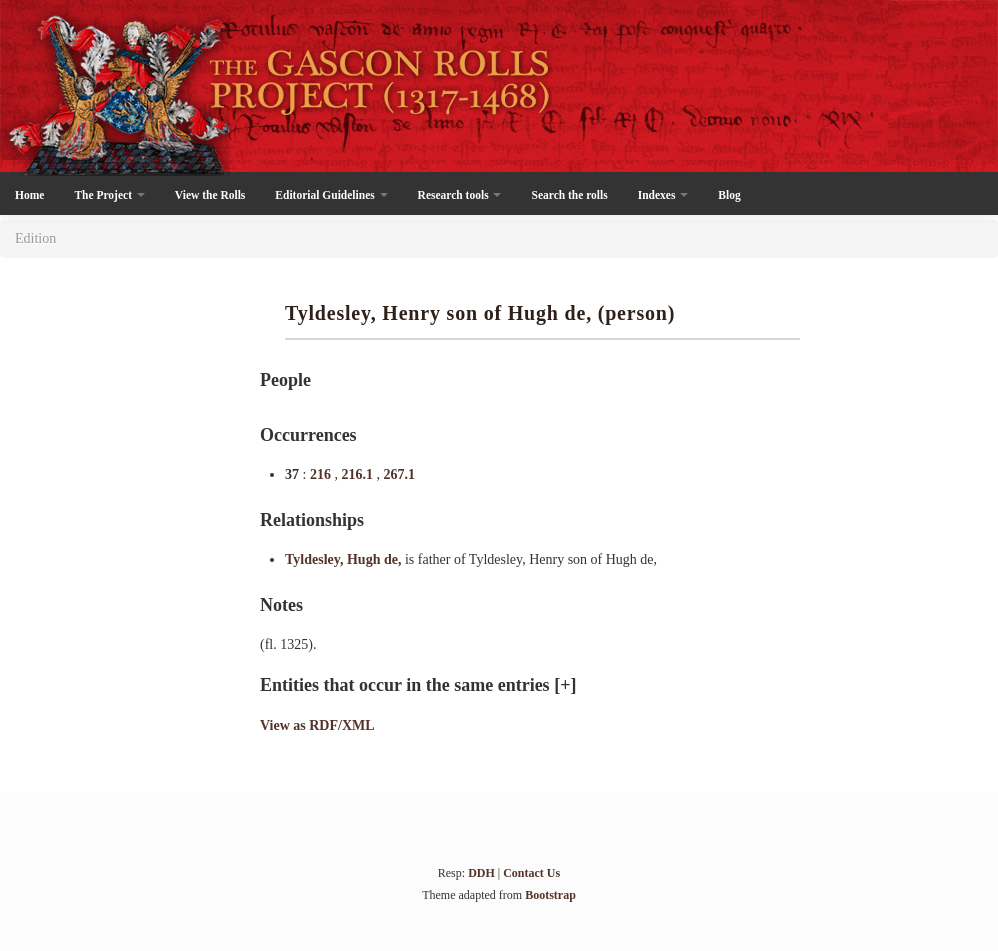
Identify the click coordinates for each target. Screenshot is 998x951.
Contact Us (531, 873)
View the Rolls (210, 195)
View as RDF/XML (317, 725)
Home (29, 195)
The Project (109, 195)
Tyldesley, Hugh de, (345, 559)
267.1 (399, 474)
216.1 (358, 474)
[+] (565, 685)
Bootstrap (550, 895)
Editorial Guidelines (331, 195)
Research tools (460, 195)
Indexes (663, 195)
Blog (729, 195)
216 (322, 474)
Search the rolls (569, 195)
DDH (481, 873)
